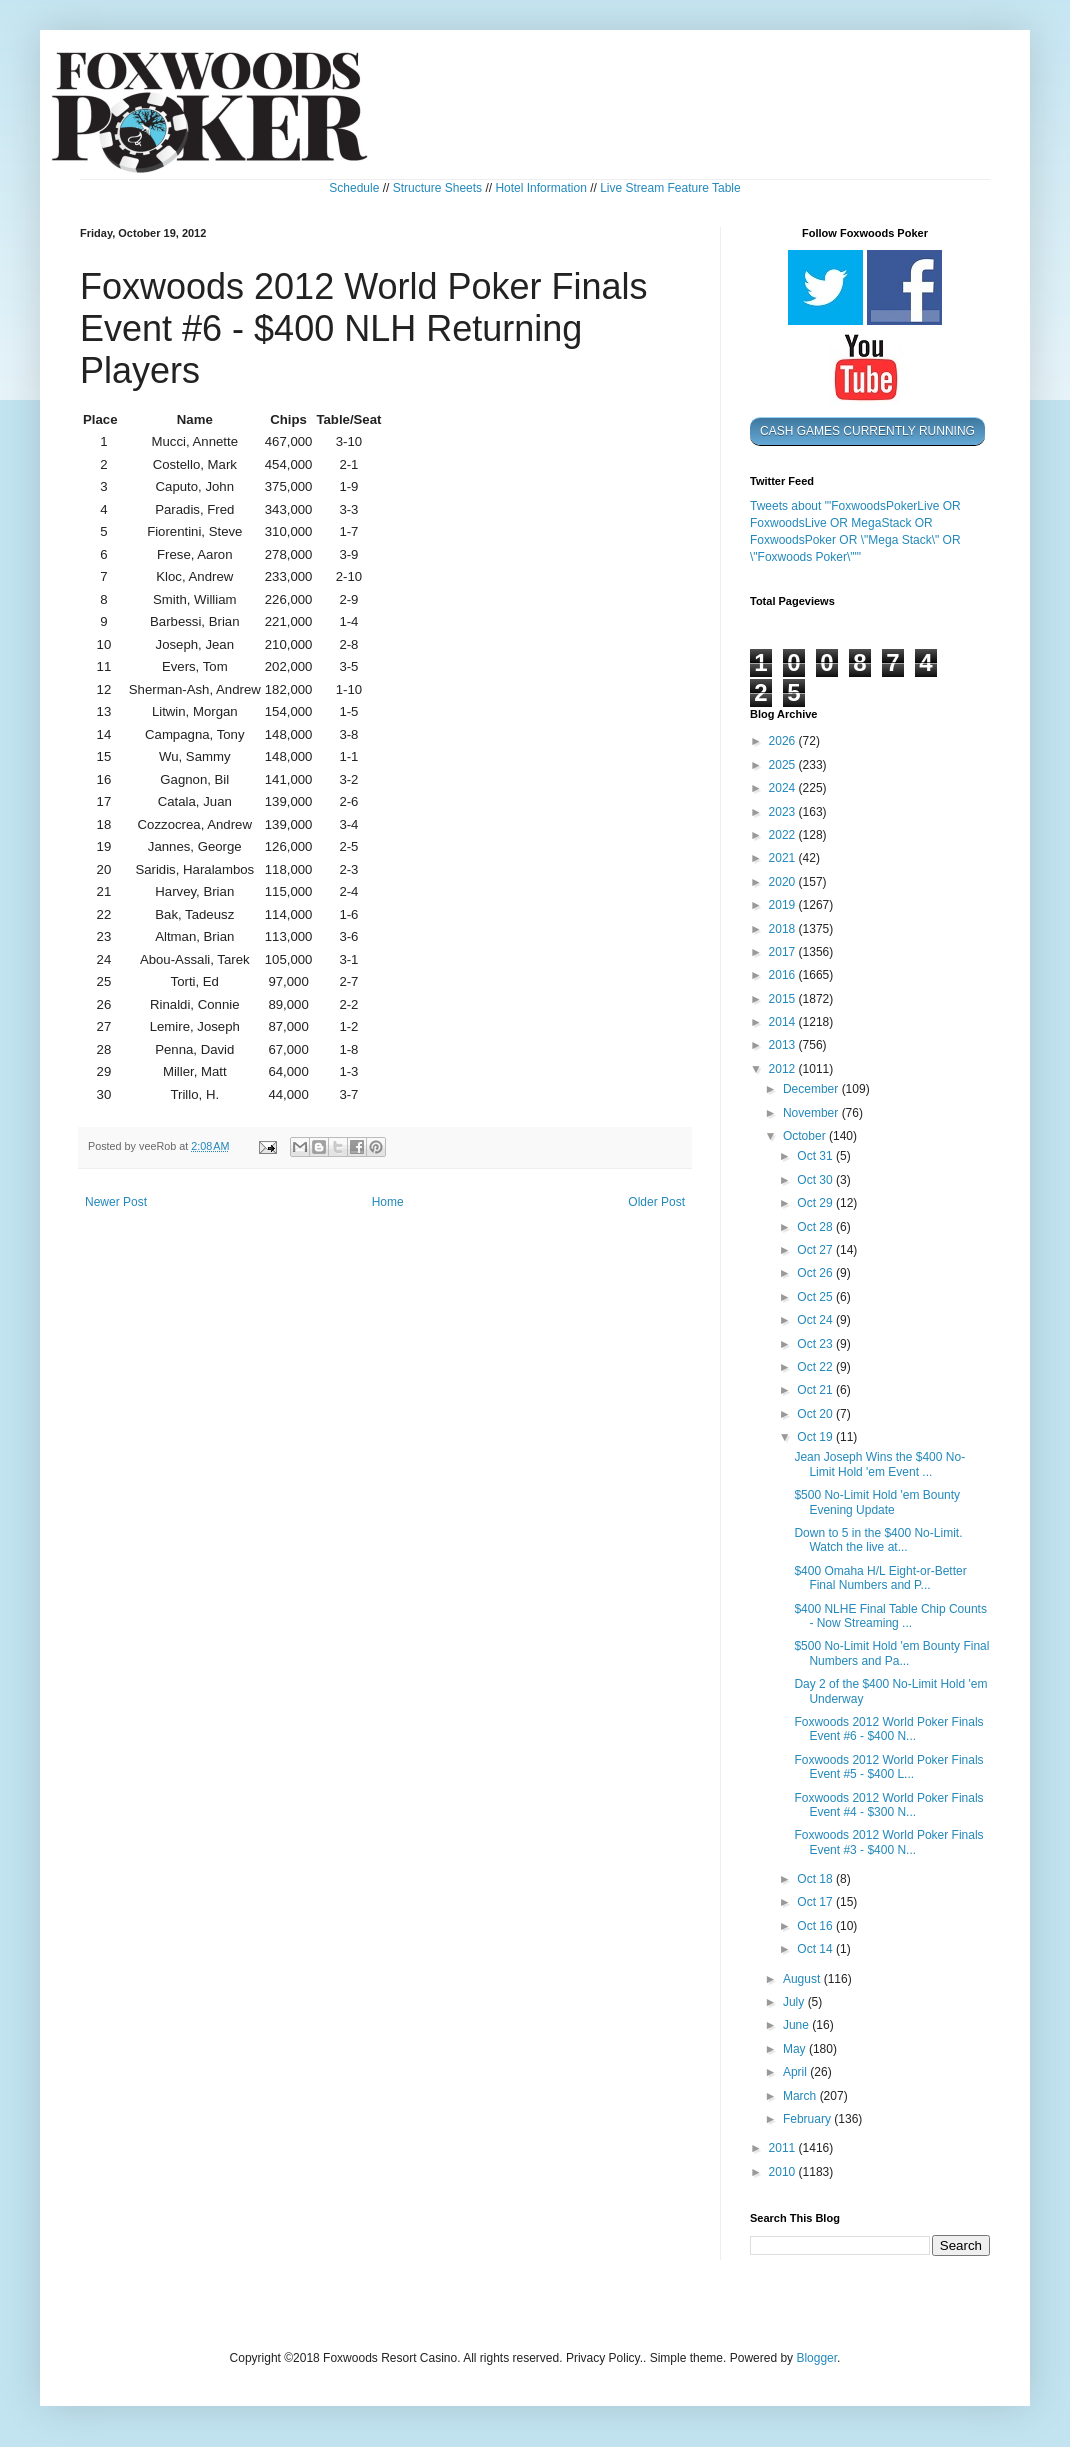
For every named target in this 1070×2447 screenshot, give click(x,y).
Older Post (656, 1202)
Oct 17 (816, 1902)
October (806, 1136)
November (812, 1113)
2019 (784, 905)
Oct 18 (816, 1879)
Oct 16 (816, 1926)
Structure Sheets (437, 188)
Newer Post (116, 1202)
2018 (784, 929)
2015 (784, 999)
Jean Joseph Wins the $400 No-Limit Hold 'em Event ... (879, 1464)
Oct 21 (816, 1390)
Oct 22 (816, 1367)
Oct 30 (816, 1180)
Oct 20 (816, 1414)
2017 (784, 952)
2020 (784, 882)
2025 (784, 765)
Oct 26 (816, 1273)
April (796, 2072)
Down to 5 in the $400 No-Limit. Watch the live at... (878, 1540)
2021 (784, 858)
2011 (784, 2148)
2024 (784, 788)
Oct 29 (816, 1203)
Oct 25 (816, 1297)
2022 (784, 835)
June (797, 2025)
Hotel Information (540, 188)
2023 (784, 812)
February (808, 2119)
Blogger (816, 2358)
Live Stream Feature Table (670, 188)
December (812, 1089)
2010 (784, 2172)
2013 (784, 1045)
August (803, 1979)
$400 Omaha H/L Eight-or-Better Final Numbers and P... (880, 1578)
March (801, 2096)
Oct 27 (816, 1250)
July (795, 2002)
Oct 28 (816, 1227)
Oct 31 (816, 1156)
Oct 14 (816, 1949)
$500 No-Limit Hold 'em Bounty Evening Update (877, 1502)
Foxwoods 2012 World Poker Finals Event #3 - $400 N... (888, 1842)
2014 (784, 1022)
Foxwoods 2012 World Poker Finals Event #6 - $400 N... (888, 1729)
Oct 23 (816, 1344)
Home (388, 1202)
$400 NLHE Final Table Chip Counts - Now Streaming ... (890, 1616)
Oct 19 (816, 1437)
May (796, 2049)
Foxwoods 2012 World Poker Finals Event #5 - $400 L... (888, 1767)
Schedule (354, 188)
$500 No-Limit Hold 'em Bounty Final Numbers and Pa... (891, 1653)
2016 (784, 975)
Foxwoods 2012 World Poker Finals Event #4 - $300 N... (888, 1805)
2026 (784, 741)
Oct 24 (816, 1320)
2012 (784, 1069)
